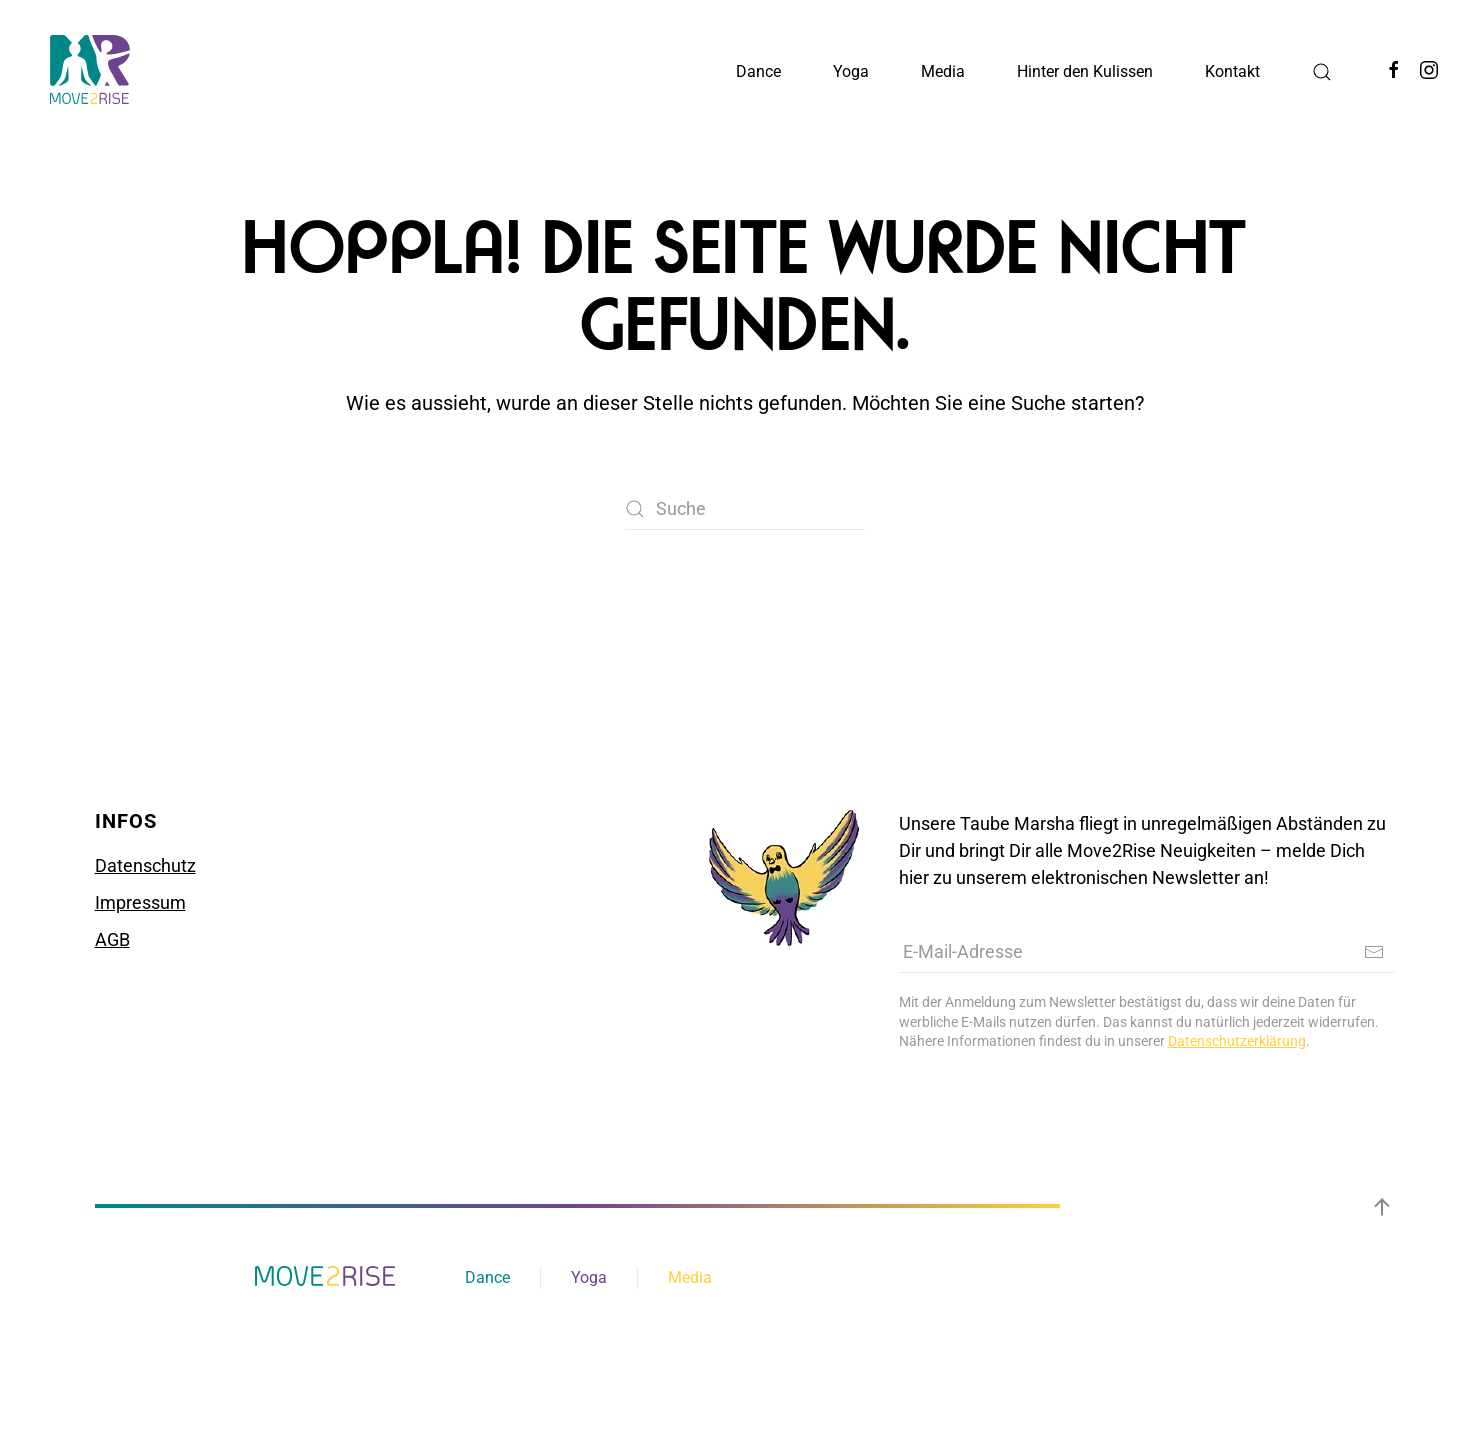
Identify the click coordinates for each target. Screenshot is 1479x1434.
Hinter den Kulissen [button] (1085, 71)
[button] (1322, 72)
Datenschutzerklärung (1237, 1041)
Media (690, 1277)
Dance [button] (758, 71)
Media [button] (943, 71)
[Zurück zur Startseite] (90, 70)
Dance (487, 1277)
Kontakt (1232, 71)
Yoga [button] (851, 71)
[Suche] (745, 509)
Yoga (589, 1277)
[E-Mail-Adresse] (1147, 952)
